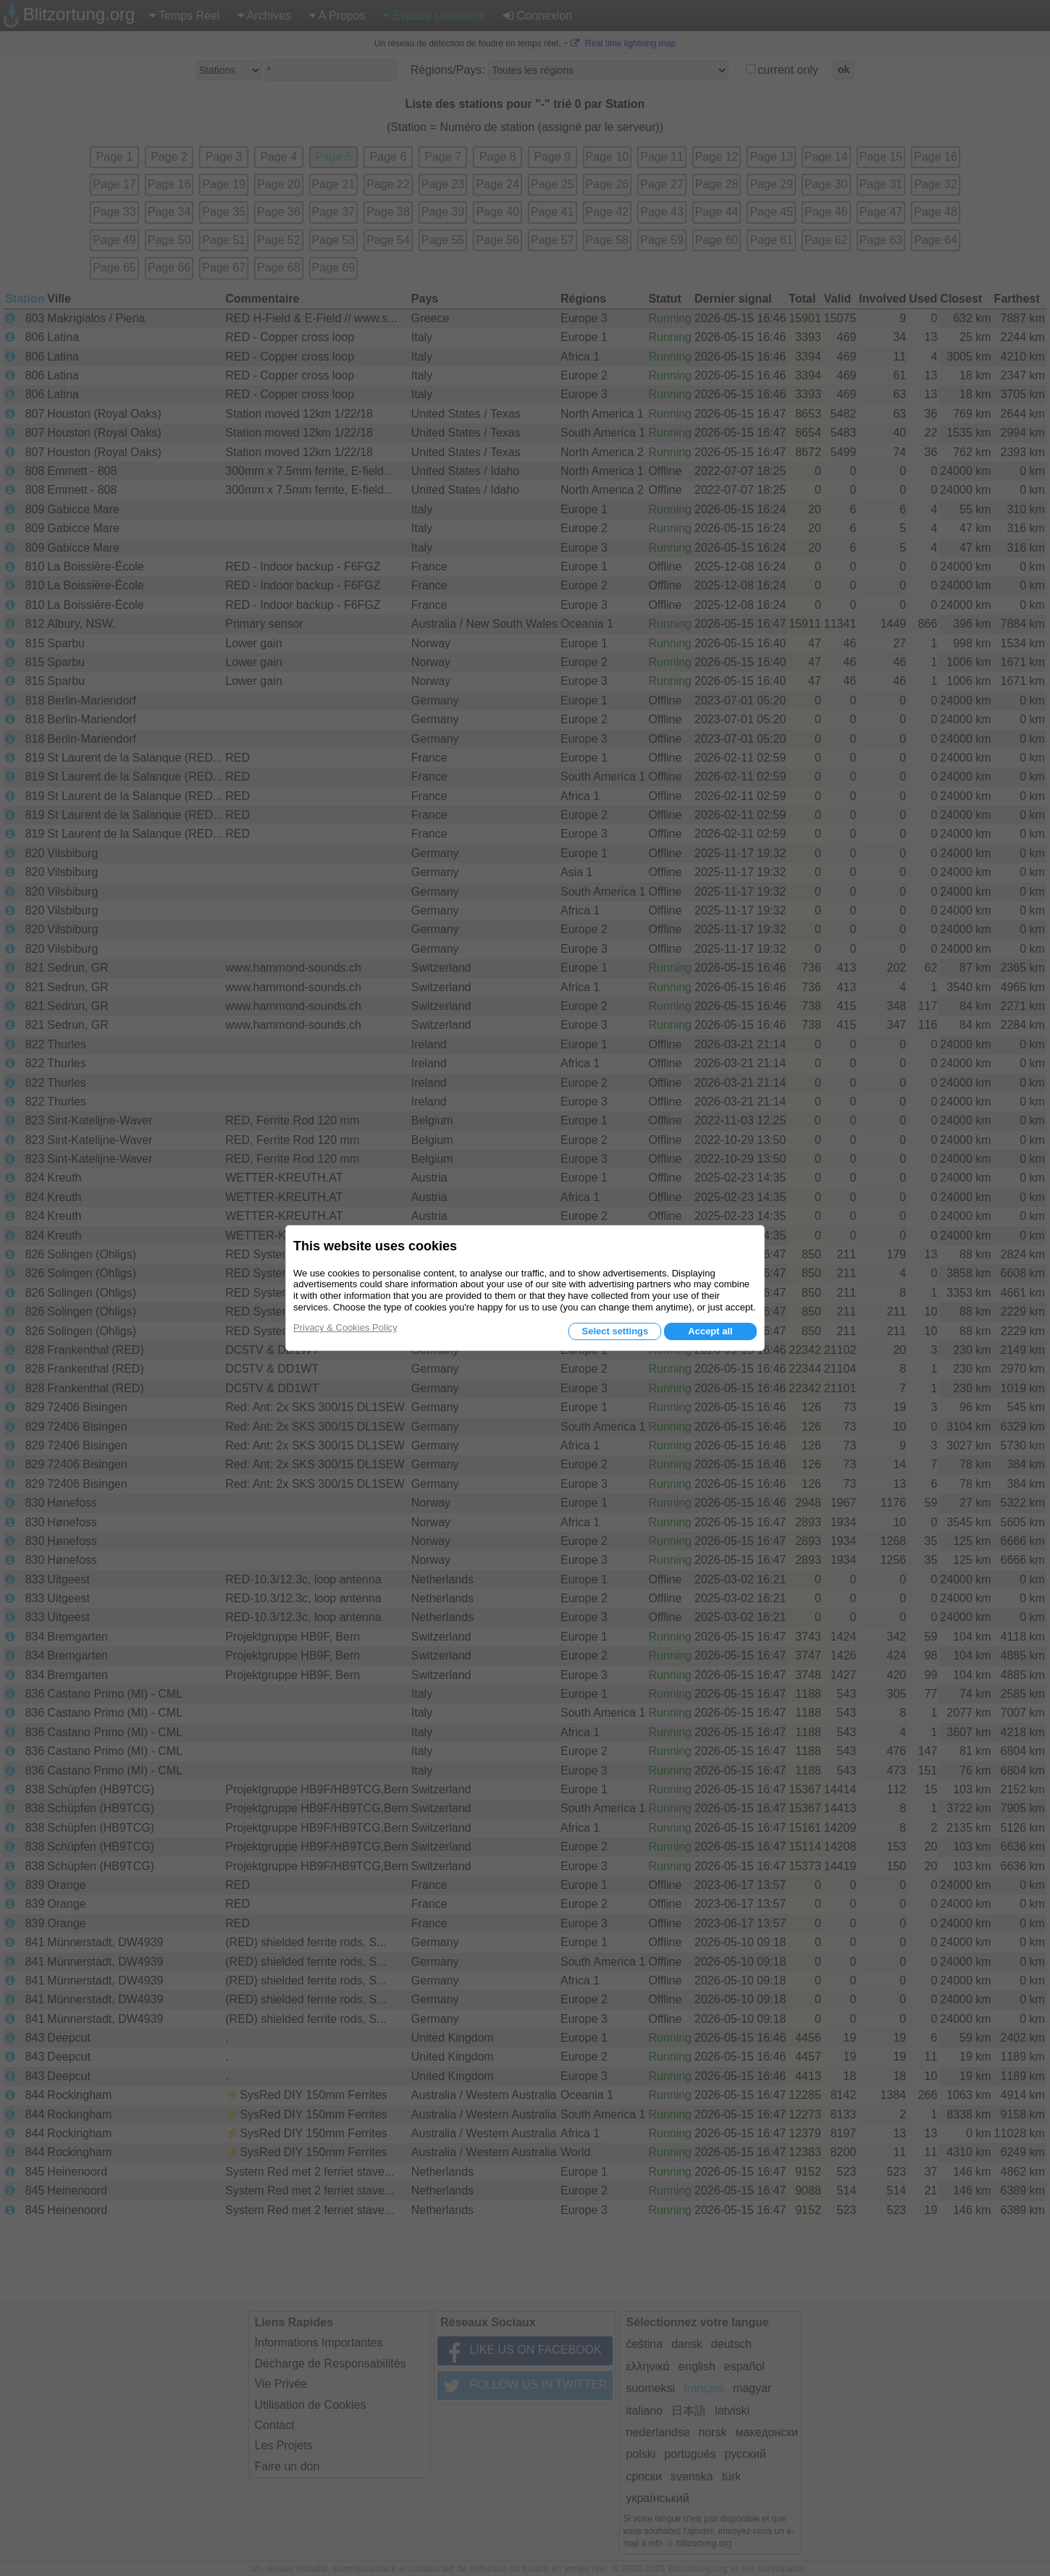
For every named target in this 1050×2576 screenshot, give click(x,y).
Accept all (710, 1331)
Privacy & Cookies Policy (345, 1327)
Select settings (614, 1331)
